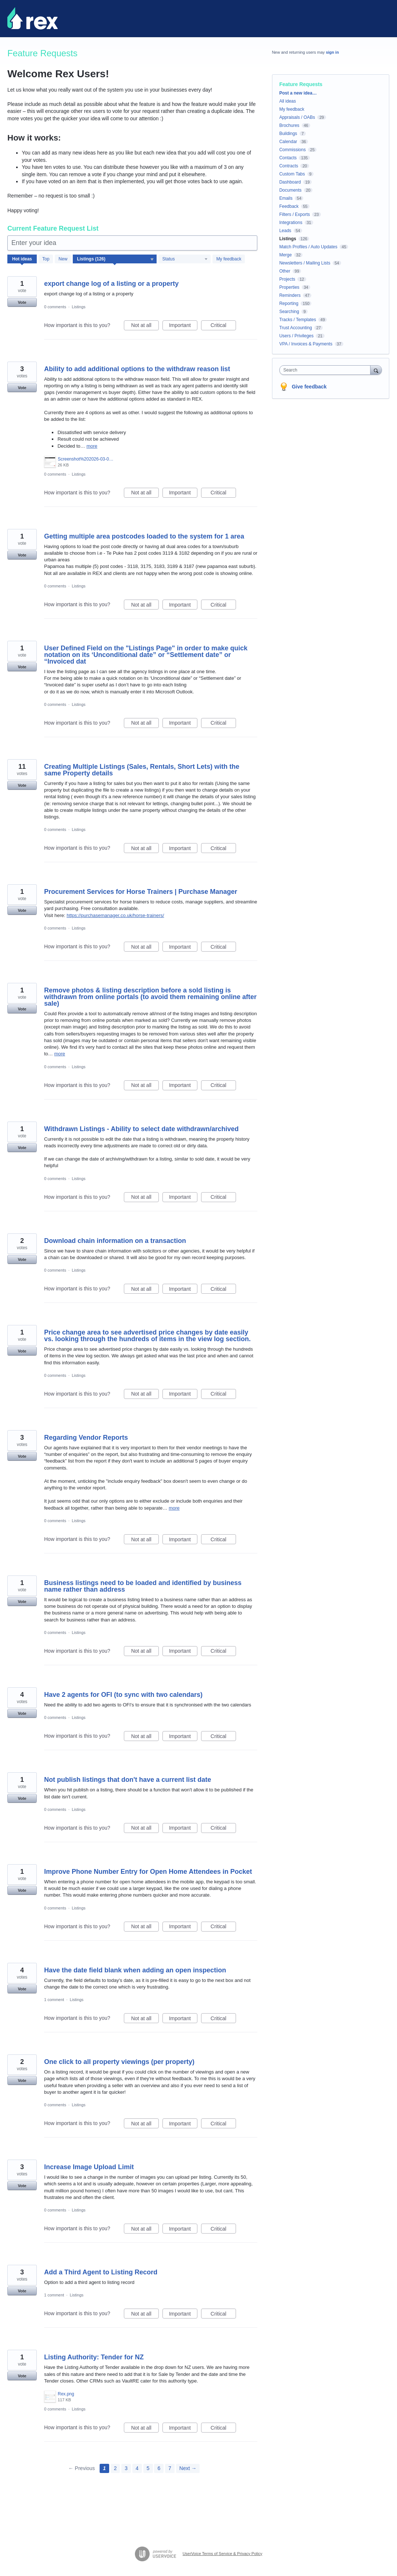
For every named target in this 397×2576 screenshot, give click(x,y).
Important (183, 326)
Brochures (289, 125)
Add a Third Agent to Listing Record (100, 2272)
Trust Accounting (295, 327)
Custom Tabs (292, 174)
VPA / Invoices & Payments (306, 344)
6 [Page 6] (158, 2468)
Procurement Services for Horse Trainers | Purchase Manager (140, 891)
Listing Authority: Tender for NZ (94, 2357)
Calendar (288, 141)
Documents (290, 190)
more (91, 446)
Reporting (288, 303)
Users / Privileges (296, 335)
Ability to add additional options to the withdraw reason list (137, 369)
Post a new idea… (298, 93)
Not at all (145, 326)
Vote (22, 302)
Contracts (288, 165)
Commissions (292, 149)
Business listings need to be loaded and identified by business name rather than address (143, 1586)
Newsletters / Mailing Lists (304, 263)
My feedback (228, 259)
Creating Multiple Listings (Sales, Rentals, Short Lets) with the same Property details (141, 770)
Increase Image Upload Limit (89, 2167)
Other (284, 271)
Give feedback (309, 387)
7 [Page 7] (169, 2468)
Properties (289, 287)
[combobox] (327, 370)
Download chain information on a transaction (115, 1240)
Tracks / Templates (297, 319)
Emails (286, 198)
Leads (285, 230)
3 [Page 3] (126, 2468)
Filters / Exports (294, 214)
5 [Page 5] (148, 2468)
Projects (287, 279)
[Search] (376, 369)
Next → (188, 2468)
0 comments (55, 307)
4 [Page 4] (137, 2468)
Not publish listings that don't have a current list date (127, 1779)
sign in (332, 52)
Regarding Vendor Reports (86, 1437)
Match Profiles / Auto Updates (308, 246)
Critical (223, 326)
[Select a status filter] (184, 259)
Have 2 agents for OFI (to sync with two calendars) (123, 1694)
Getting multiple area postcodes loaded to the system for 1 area (144, 536)
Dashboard (290, 182)
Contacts (288, 157)
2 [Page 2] (115, 2468)
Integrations (291, 222)
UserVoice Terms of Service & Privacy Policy (222, 2553)
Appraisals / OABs (297, 117)
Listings (78, 307)
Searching (289, 311)
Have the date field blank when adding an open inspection (135, 1970)
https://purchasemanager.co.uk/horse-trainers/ (115, 915)
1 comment (54, 1999)
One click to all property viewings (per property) (119, 2061)
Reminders (290, 295)
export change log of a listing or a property (111, 283)
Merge (285, 254)
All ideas (287, 101)
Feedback (289, 206)
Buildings (288, 133)
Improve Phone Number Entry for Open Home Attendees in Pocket (148, 1871)
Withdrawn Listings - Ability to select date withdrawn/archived (141, 1129)
